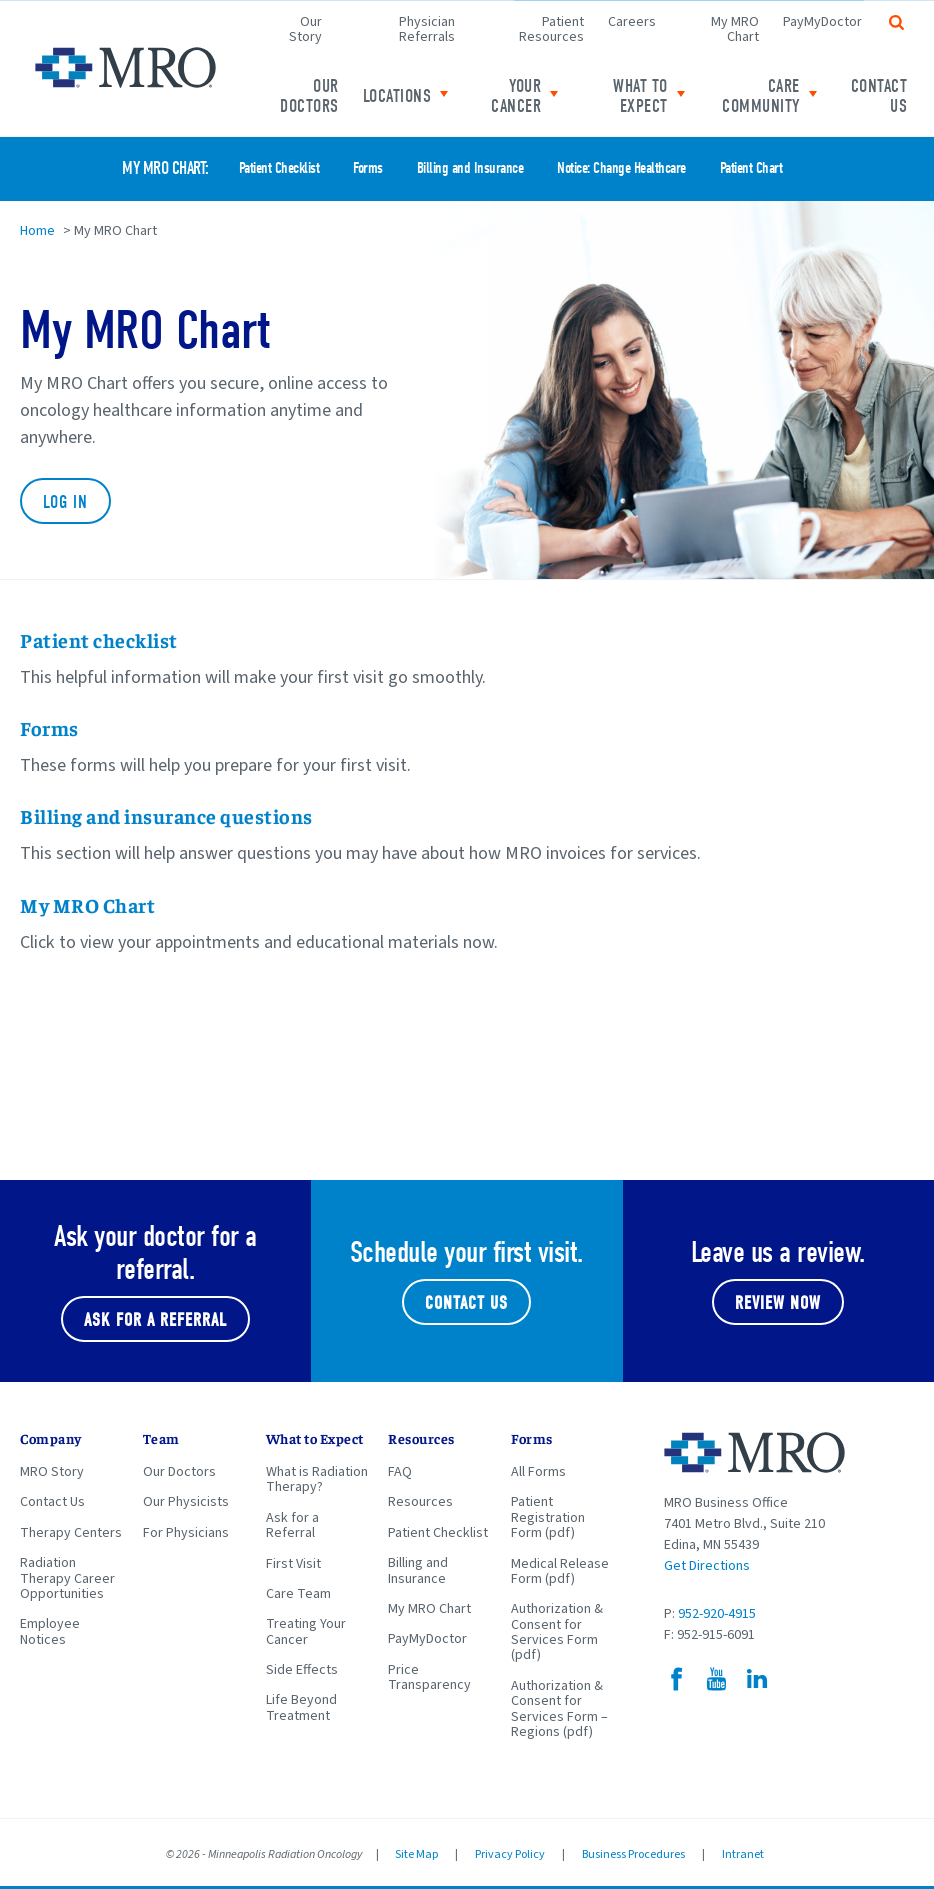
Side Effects (302, 1670)
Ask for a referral (155, 1320)
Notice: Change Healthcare (621, 168)
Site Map (416, 1854)
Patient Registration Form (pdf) (548, 1517)
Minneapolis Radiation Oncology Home (125, 67)
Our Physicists (186, 1502)
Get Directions (707, 1566)
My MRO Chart (735, 29)
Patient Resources (551, 29)
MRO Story (52, 1472)
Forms (368, 168)
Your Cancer (516, 96)
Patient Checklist (279, 168)
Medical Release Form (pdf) (560, 1571)
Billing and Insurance (470, 168)
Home (37, 231)
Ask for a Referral (292, 1525)
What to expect (640, 96)
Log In (65, 502)
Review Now (778, 1303)
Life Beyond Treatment (301, 1707)
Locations (397, 96)
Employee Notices (50, 1631)
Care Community (761, 96)
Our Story (305, 29)
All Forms (538, 1472)
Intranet (743, 1854)
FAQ (400, 1472)
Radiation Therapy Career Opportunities (67, 1578)
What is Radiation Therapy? (317, 1479)
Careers (632, 22)
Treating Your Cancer (306, 1631)
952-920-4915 (717, 1614)
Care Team (298, 1594)
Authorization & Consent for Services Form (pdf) (557, 1632)
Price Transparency (429, 1677)
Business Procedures (633, 1854)
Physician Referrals (427, 29)
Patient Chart (751, 168)
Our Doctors (309, 96)
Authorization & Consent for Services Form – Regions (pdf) (559, 1709)
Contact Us (879, 96)
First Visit (293, 1564)
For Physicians (186, 1533)
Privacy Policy (510, 1854)
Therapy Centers (71, 1533)
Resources (420, 1502)
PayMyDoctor (822, 22)
